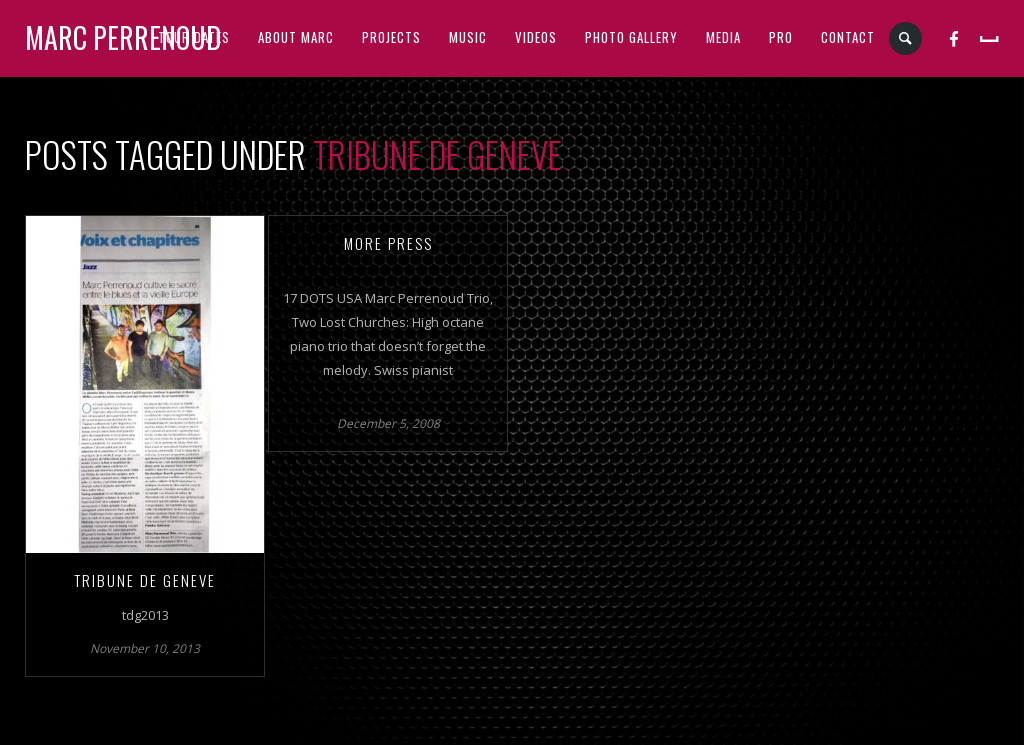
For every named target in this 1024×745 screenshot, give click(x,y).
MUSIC (468, 37)
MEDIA (723, 37)
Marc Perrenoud (123, 37)
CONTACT (848, 37)
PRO (781, 37)
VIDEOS (536, 37)
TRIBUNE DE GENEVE (145, 580)
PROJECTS (391, 37)
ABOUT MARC (296, 37)
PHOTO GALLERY (631, 37)
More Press (388, 243)
